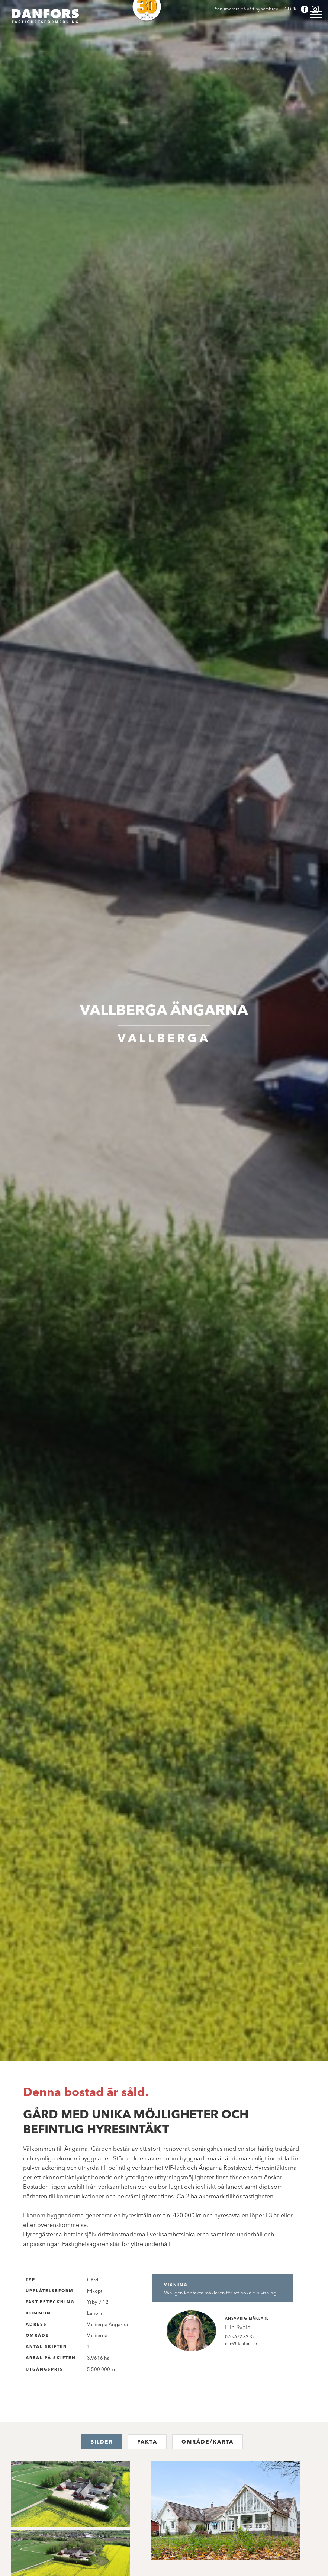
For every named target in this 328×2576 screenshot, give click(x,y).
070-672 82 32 (240, 2336)
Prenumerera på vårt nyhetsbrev (245, 9)
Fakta (147, 2441)
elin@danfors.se (241, 2343)
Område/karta (207, 2441)
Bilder (101, 2441)
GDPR (291, 9)
